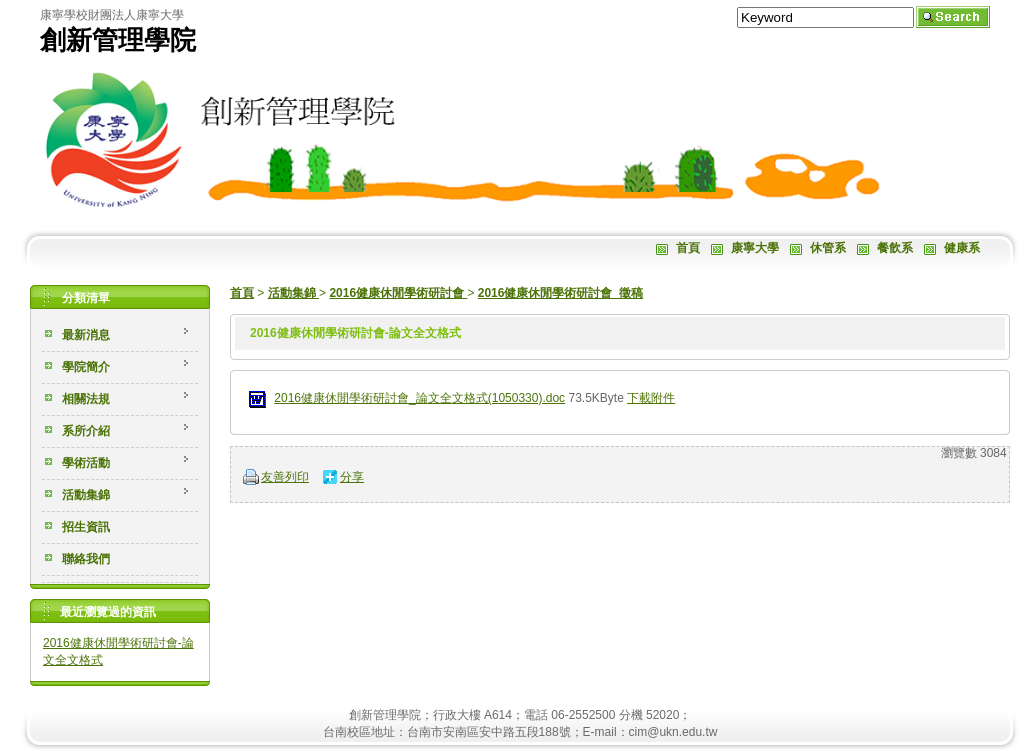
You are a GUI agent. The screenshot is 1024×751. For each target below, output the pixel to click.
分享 (352, 477)
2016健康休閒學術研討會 (398, 293)
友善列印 (285, 477)
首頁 (242, 293)
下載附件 (651, 398)
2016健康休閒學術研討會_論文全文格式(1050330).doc (419, 398)
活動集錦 (293, 293)
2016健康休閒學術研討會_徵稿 (560, 293)
